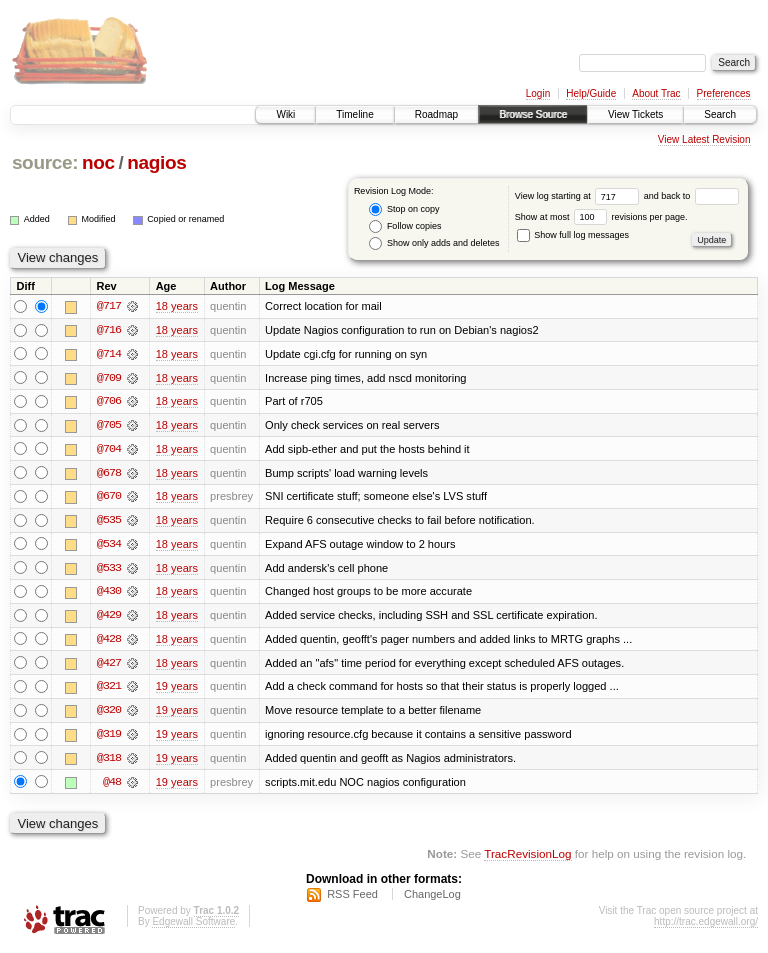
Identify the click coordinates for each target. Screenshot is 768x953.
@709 (109, 378)
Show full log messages (573, 235)
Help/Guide (591, 93)
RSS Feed (352, 899)
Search (720, 114)
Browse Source (533, 114)
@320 (109, 714)
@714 (109, 354)
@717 (109, 306)
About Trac (656, 93)
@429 (109, 618)
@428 (109, 642)
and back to (691, 196)
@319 (109, 738)
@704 (109, 450)
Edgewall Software (193, 926)
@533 (109, 570)
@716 (109, 330)
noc (98, 162)
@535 (109, 522)
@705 (109, 426)
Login (538, 93)
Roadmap (436, 114)
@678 (109, 474)
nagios (156, 162)
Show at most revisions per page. (601, 217)
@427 (109, 666)
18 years (177, 306)
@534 (109, 546)
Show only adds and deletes (434, 243)
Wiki (285, 114)
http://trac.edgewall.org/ (706, 926)
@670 (109, 498)
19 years (177, 690)
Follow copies (405, 226)
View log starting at (579, 196)
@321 (109, 690)
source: (45, 162)
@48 (112, 786)
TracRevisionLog (527, 858)
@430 (109, 594)
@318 (109, 762)
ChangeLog (432, 899)
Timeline (354, 114)
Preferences (724, 93)
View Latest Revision (704, 139)
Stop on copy (404, 209)
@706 (109, 402)
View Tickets (635, 114)
